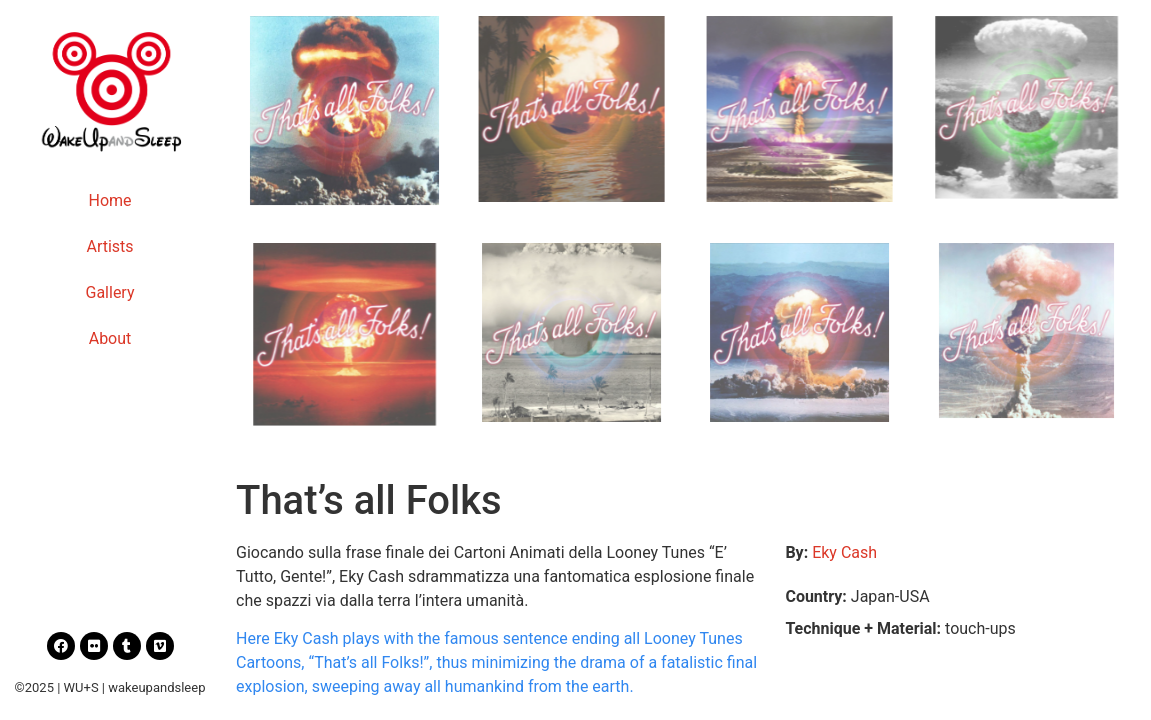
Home (109, 200)
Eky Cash (844, 552)
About (110, 338)
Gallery (110, 292)
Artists (109, 246)
